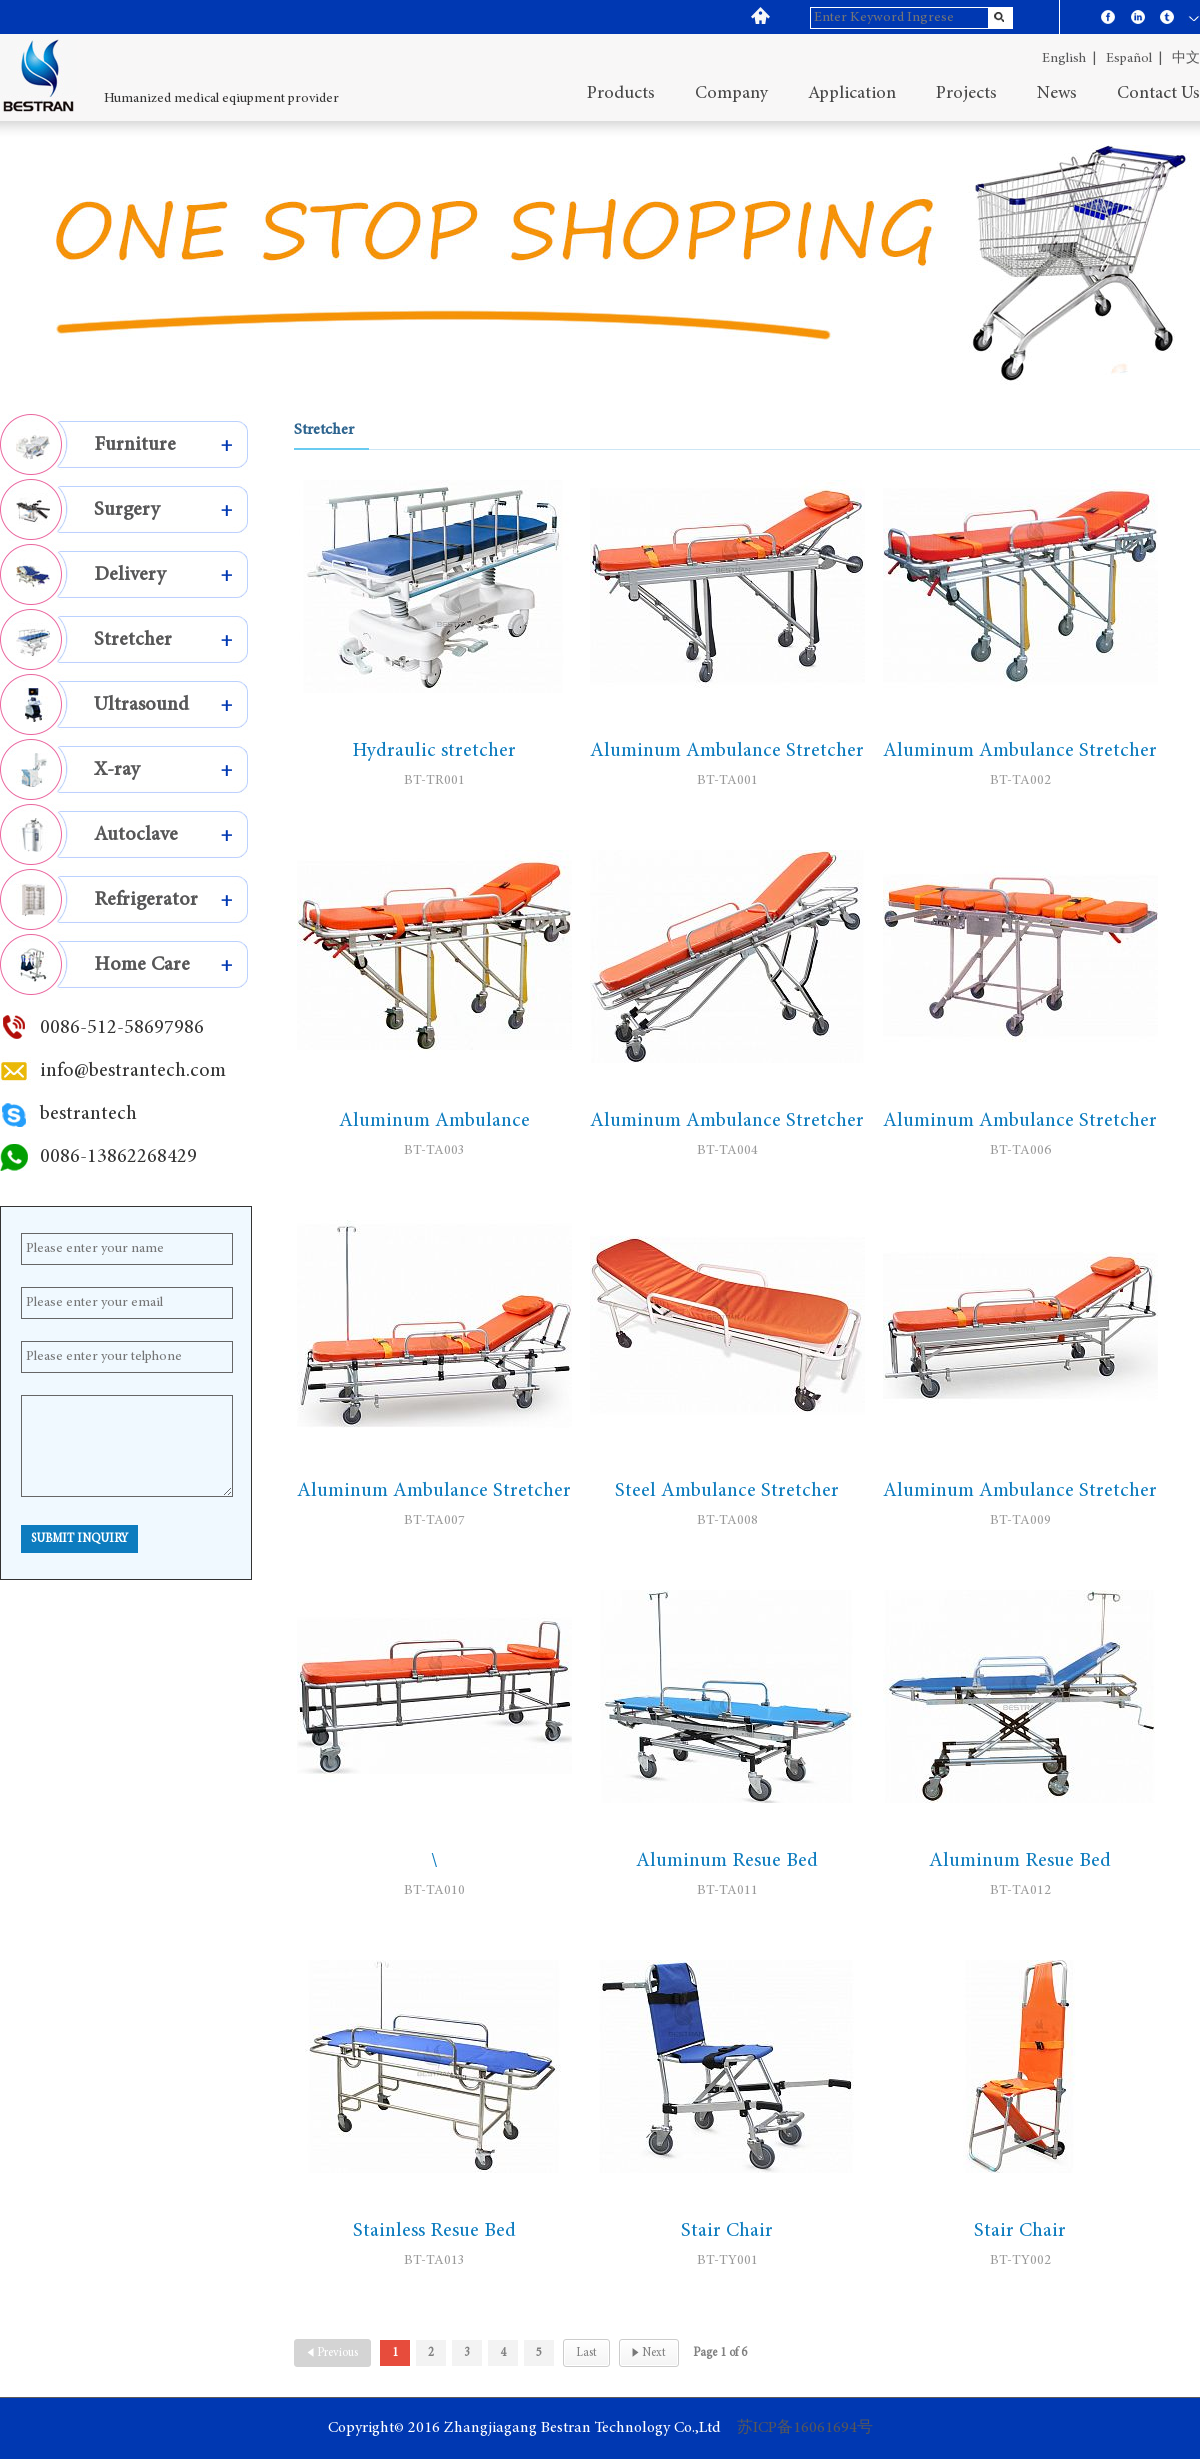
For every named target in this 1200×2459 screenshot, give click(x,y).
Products (621, 94)
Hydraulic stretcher (434, 751)
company (731, 94)
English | (1069, 59)
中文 (1186, 59)
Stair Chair (727, 2231)
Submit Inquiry (79, 1539)
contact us (1158, 94)
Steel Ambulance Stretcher (727, 1491)
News (1057, 94)
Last (586, 2353)
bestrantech (88, 1114)
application (852, 94)
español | (1134, 59)
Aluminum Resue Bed (727, 1861)
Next (649, 2353)
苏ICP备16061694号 (805, 2428)
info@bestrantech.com (133, 1071)
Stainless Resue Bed (434, 2231)
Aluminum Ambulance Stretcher (727, 751)
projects (966, 94)
